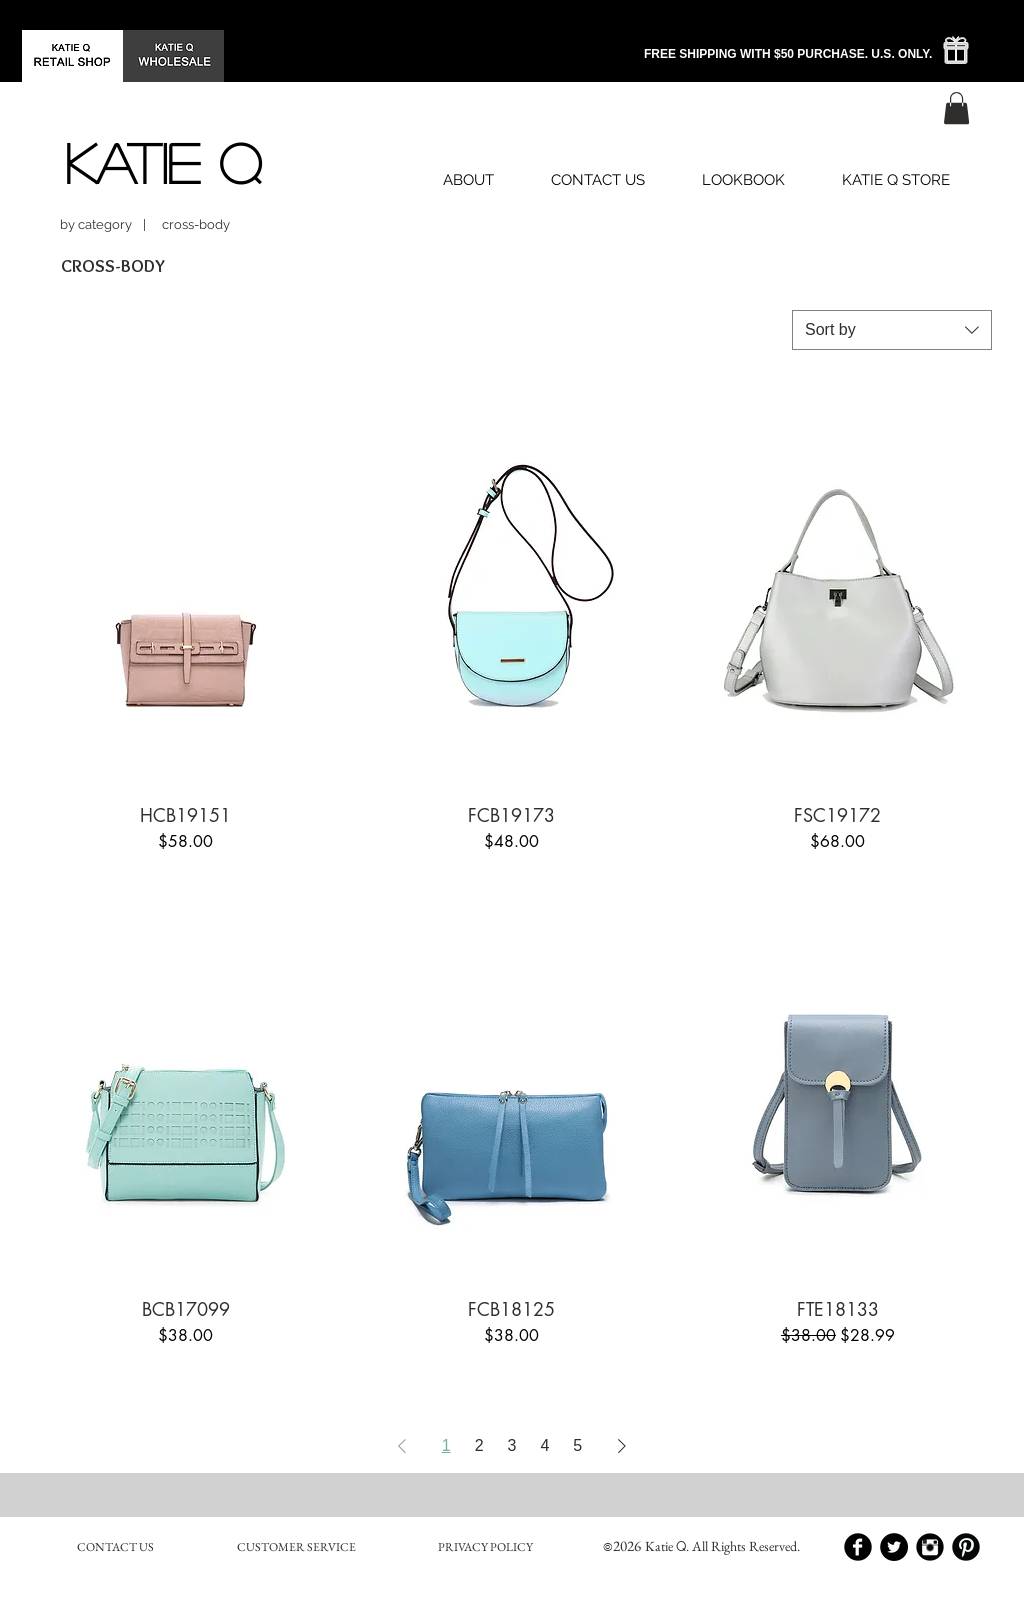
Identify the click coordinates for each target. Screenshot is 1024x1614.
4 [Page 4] (544, 1445)
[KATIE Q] (162, 162)
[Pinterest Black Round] (966, 1547)
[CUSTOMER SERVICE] (296, 1547)
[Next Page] (622, 1446)
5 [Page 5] (577, 1445)
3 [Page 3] (512, 1445)
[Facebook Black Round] (858, 1547)
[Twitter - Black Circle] (894, 1547)
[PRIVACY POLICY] (485, 1547)
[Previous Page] (402, 1446)
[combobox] (892, 330)
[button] (956, 108)
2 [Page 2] (479, 1445)
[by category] (96, 224)
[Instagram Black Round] (930, 1547)
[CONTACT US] (115, 1547)
